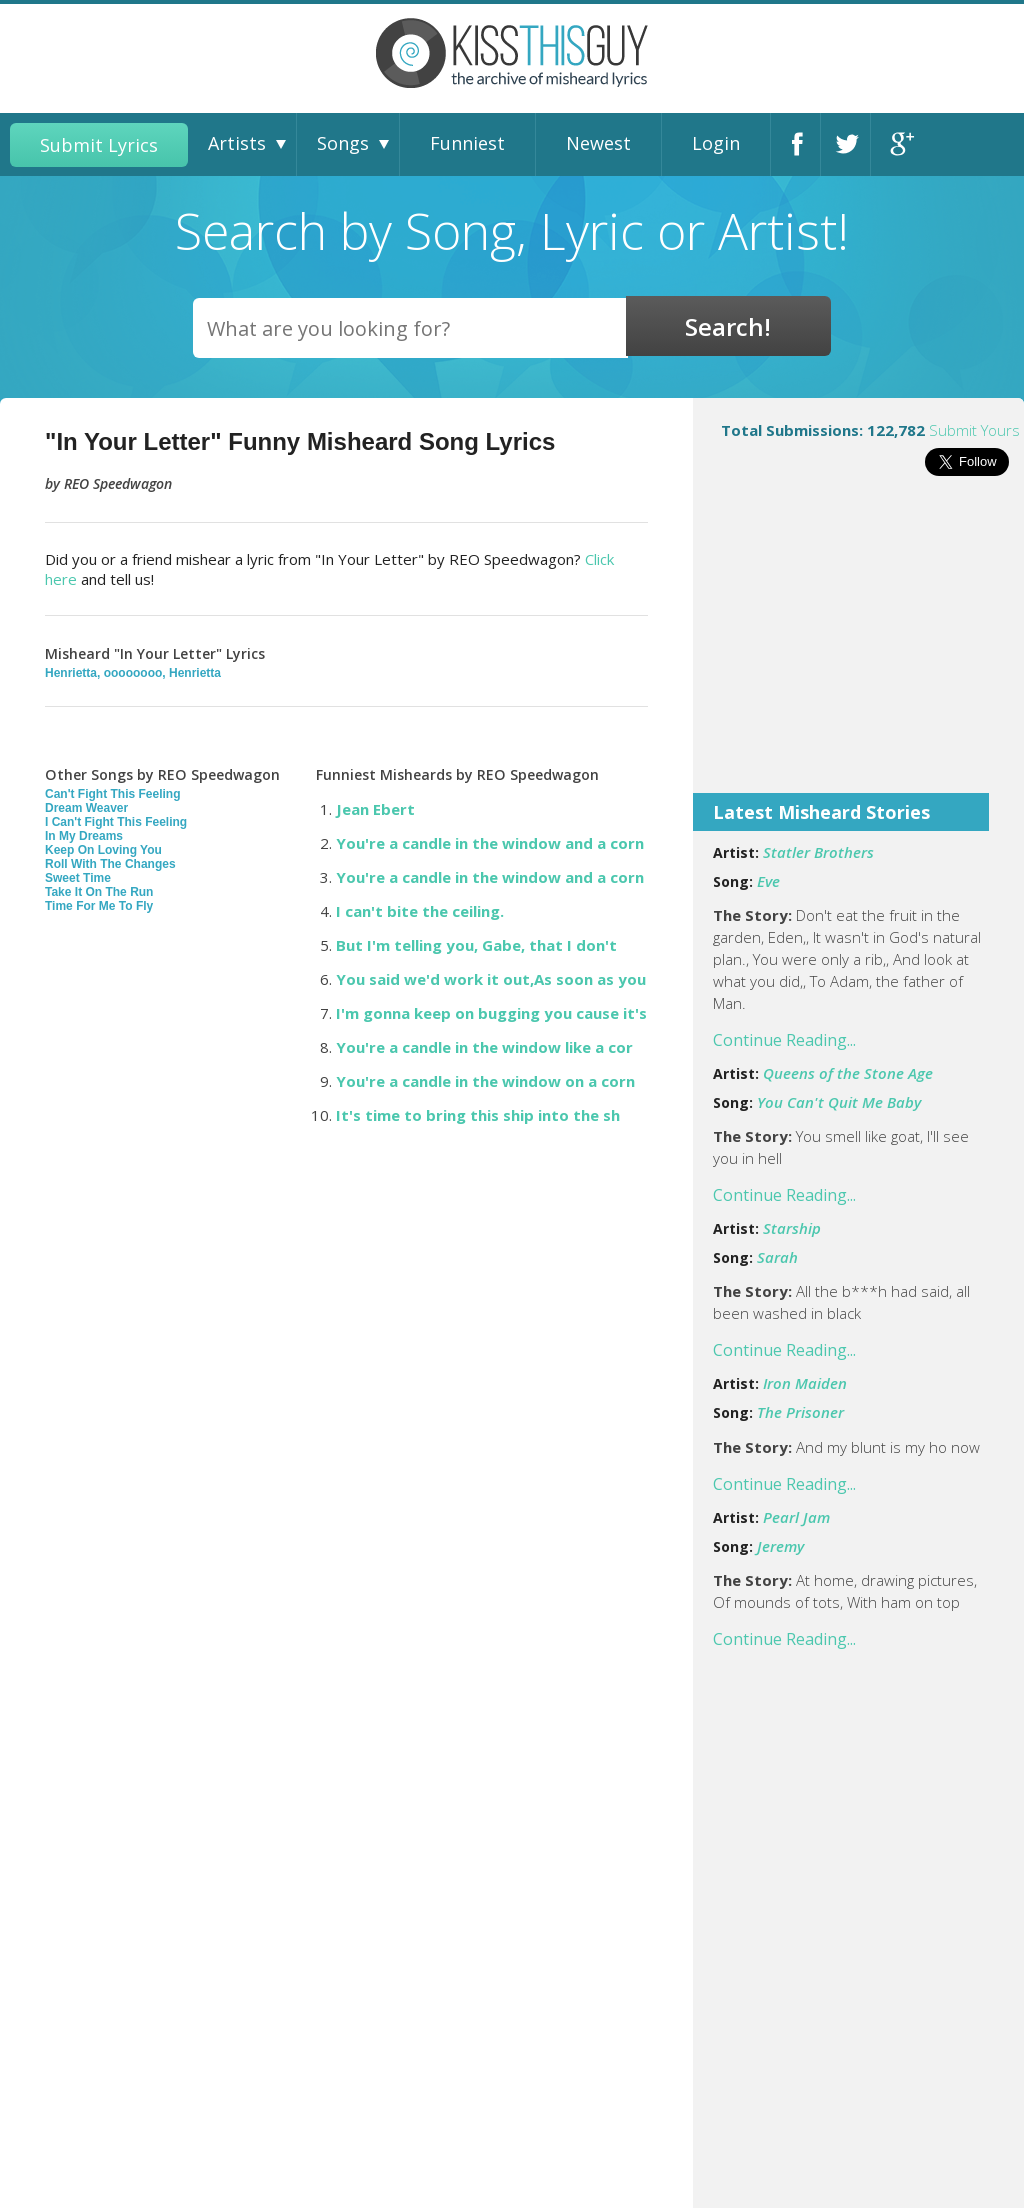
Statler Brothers (818, 852)
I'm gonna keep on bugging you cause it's (491, 1013)
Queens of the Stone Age (848, 1073)
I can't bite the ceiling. (420, 911)
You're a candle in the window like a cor (484, 1047)
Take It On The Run (99, 892)
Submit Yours (974, 430)
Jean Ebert (375, 809)
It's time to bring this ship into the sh (478, 1115)
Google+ (901, 144)
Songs (343, 143)
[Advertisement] (858, 648)
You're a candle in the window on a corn (485, 1081)
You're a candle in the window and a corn (490, 843)
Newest (598, 143)
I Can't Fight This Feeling (116, 822)
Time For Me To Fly (99, 906)
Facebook (801, 144)
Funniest (467, 143)
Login (716, 143)
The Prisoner (800, 1412)
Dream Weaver (86, 808)
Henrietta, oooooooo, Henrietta (133, 673)
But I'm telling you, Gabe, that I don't (476, 945)
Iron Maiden (805, 1383)
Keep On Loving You (103, 850)
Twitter (851, 144)
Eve (768, 881)
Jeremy (780, 1546)
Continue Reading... (784, 1040)
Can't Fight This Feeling (113, 794)
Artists (237, 143)
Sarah (777, 1257)
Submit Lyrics (99, 145)
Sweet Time (78, 878)
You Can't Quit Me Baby (839, 1102)
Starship (792, 1228)
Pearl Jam (796, 1517)
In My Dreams (84, 836)
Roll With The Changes (110, 864)
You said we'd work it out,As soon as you (491, 979)
